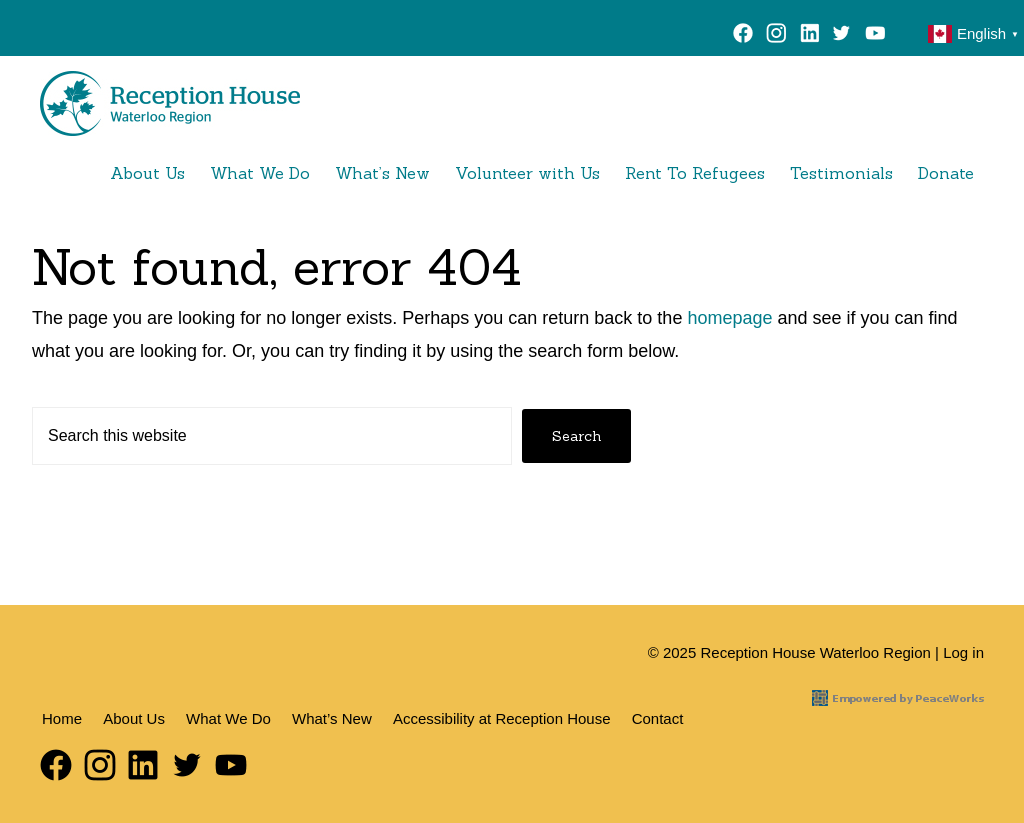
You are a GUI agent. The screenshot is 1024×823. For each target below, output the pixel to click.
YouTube (879, 36)
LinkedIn (809, 36)
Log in (963, 652)
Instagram (776, 36)
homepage (729, 318)
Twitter (842, 36)
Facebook (743, 36)
